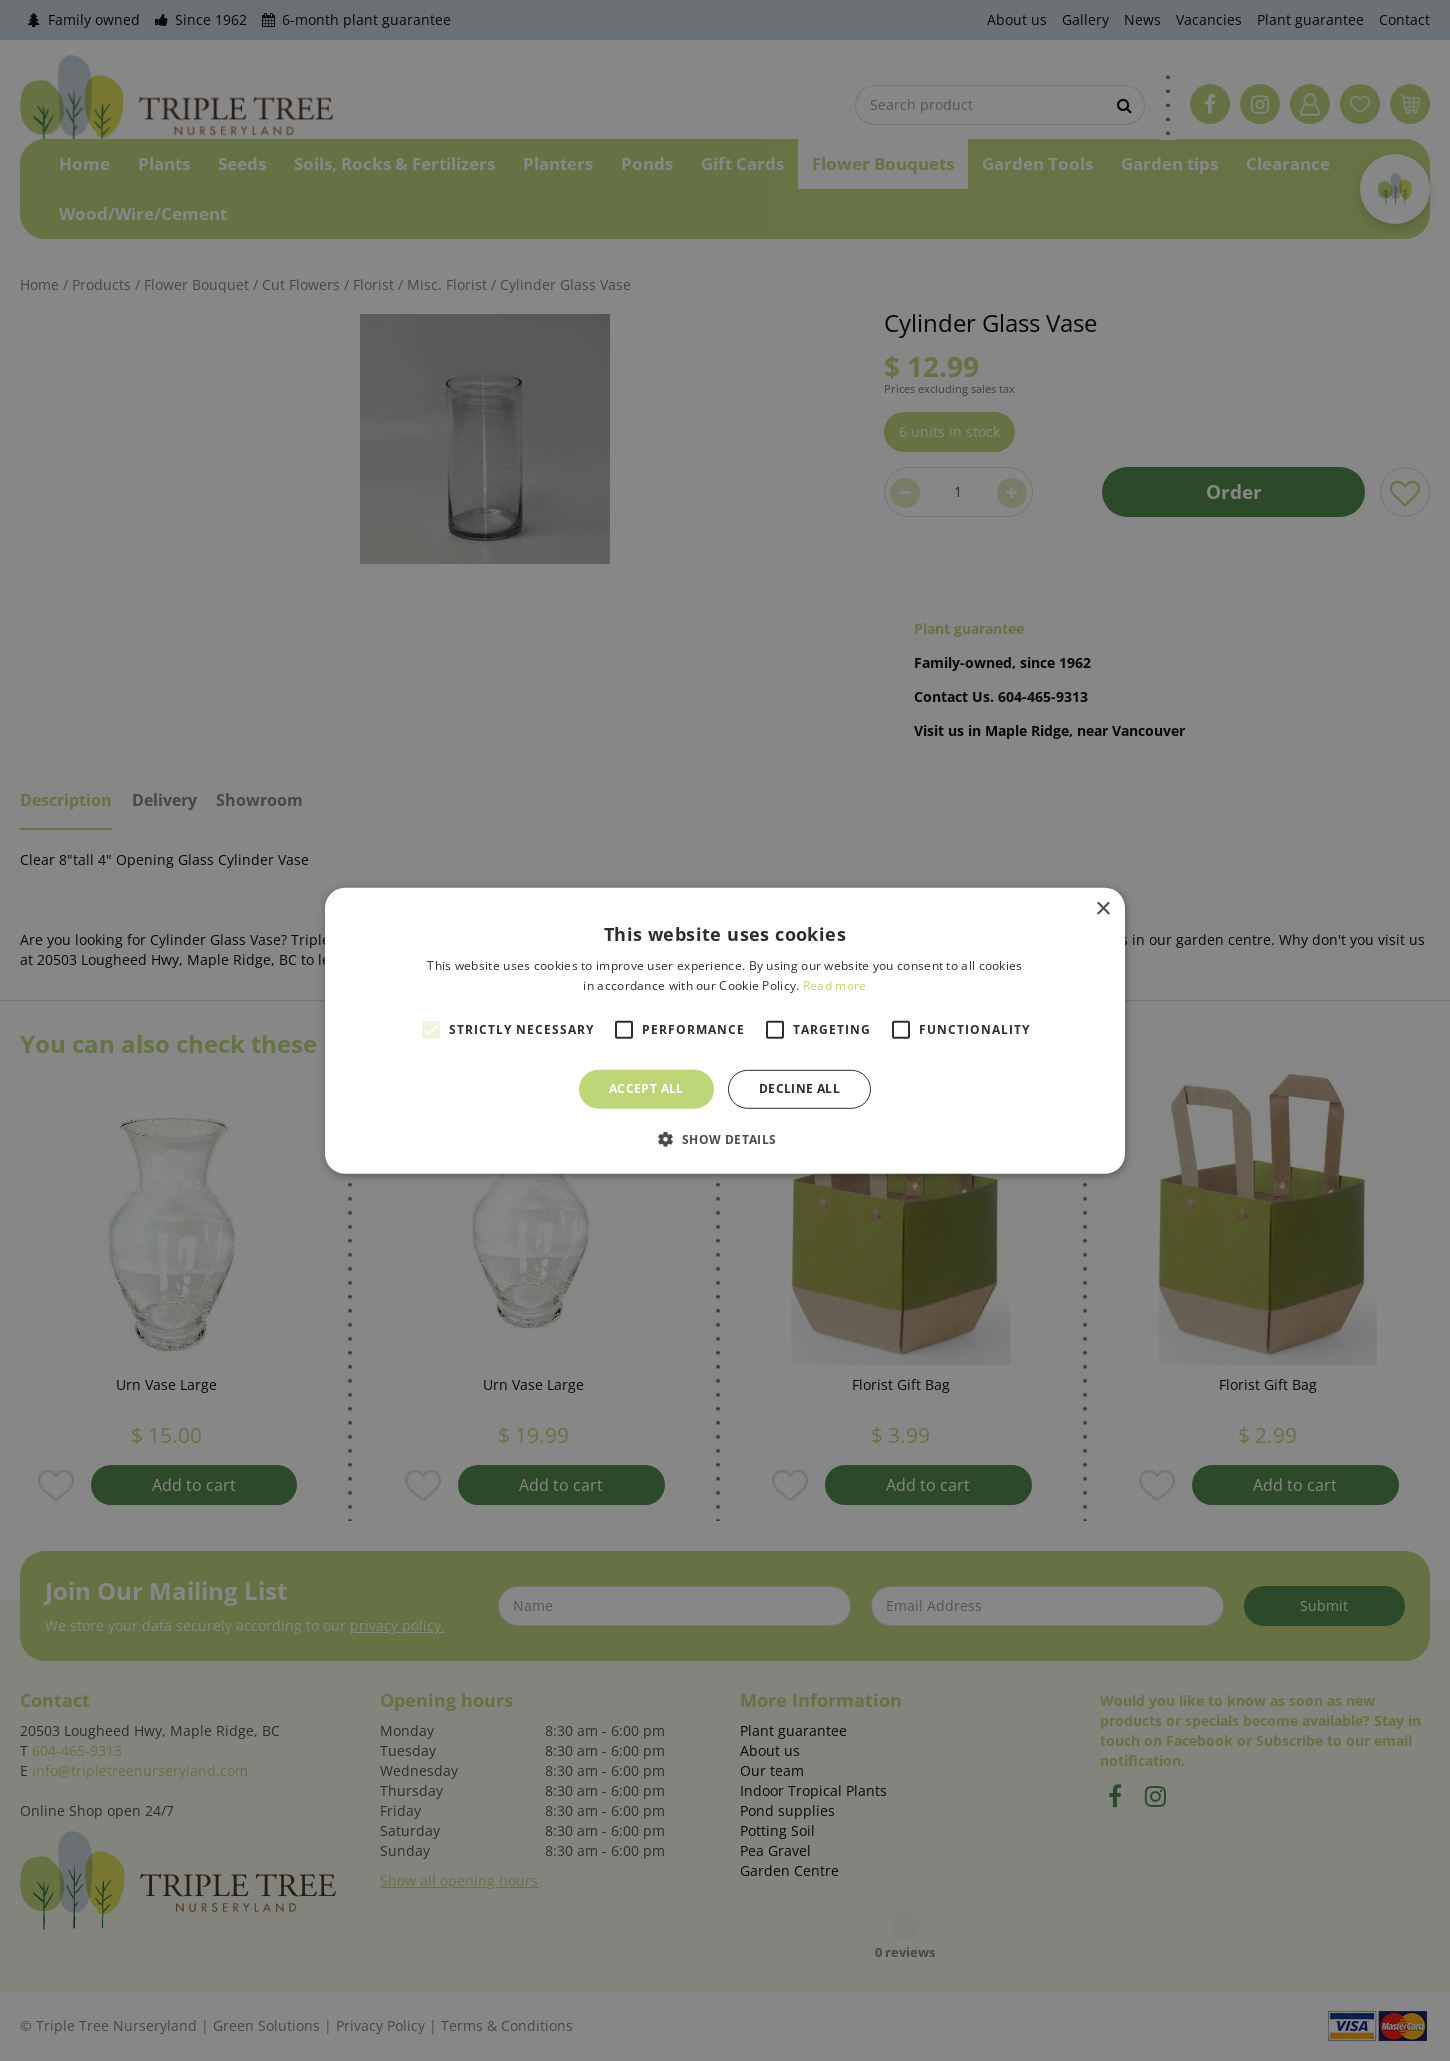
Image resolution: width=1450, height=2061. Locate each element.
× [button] (1102, 908)
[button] (724, 1139)
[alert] (725, 1030)
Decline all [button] (799, 1088)
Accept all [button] (646, 1088)
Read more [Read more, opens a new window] (835, 985)
